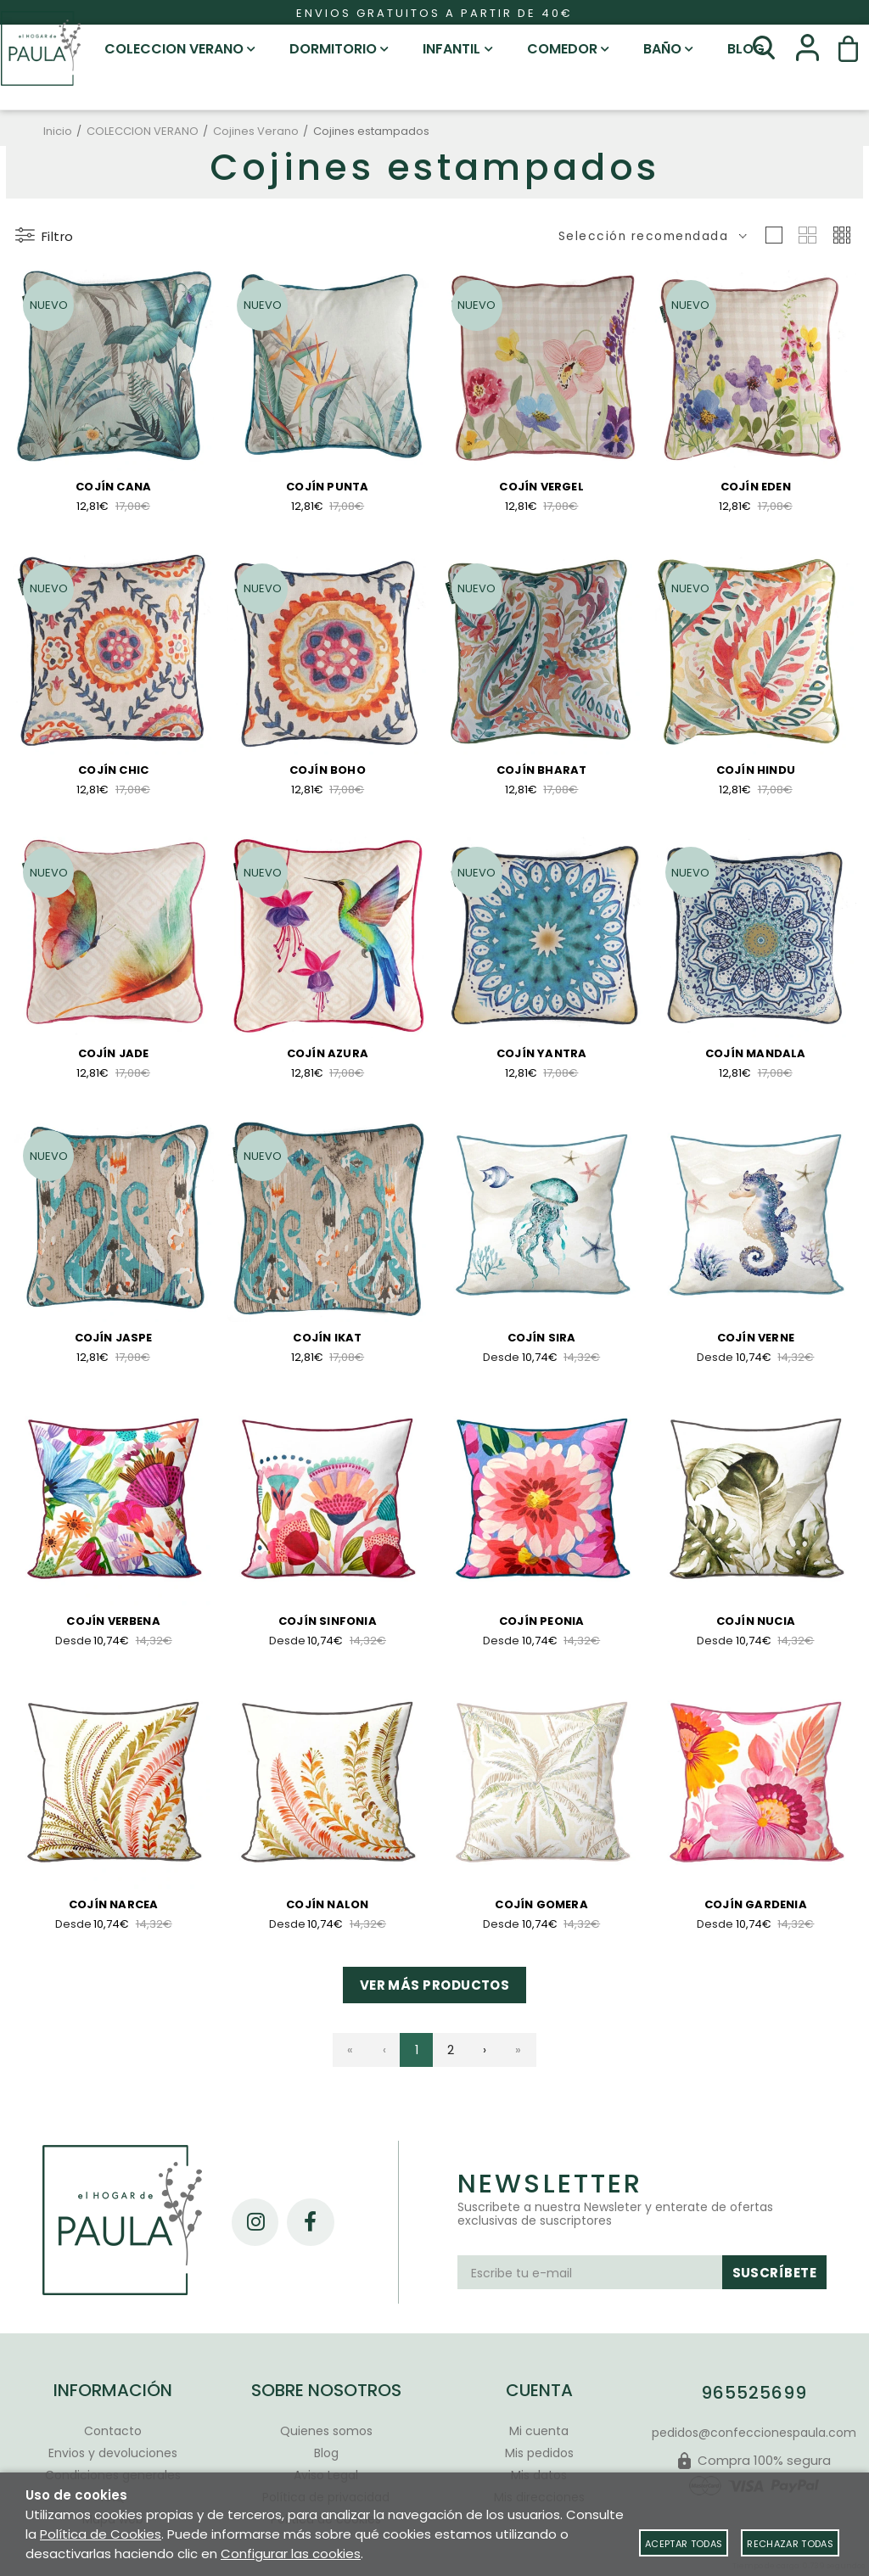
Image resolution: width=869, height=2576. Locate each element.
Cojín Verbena (113, 1628)
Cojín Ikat (327, 1344)
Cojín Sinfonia (327, 1628)
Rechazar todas (790, 2544)
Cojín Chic (113, 772)
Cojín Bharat (541, 772)
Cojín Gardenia (755, 1915)
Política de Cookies (100, 2534)
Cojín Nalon (327, 1915)
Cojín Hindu (755, 772)
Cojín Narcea (113, 1915)
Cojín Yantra (541, 1056)
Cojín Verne (755, 1341)
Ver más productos (435, 1998)
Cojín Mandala (755, 1056)
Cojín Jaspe (114, 1344)
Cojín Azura (327, 1056)
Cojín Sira (541, 1341)
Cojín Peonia (541, 1628)
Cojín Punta (327, 487)
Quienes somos (326, 2430)
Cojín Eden (755, 487)
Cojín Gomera (541, 1915)
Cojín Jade (113, 1056)
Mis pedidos (539, 2452)
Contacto (113, 2430)
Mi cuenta (539, 2430)
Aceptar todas (683, 2544)
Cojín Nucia (755, 1628)
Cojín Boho (327, 772)
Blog (326, 2452)
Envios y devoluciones (112, 2452)
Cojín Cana (113, 487)
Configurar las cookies (291, 2553)
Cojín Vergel (541, 487)
